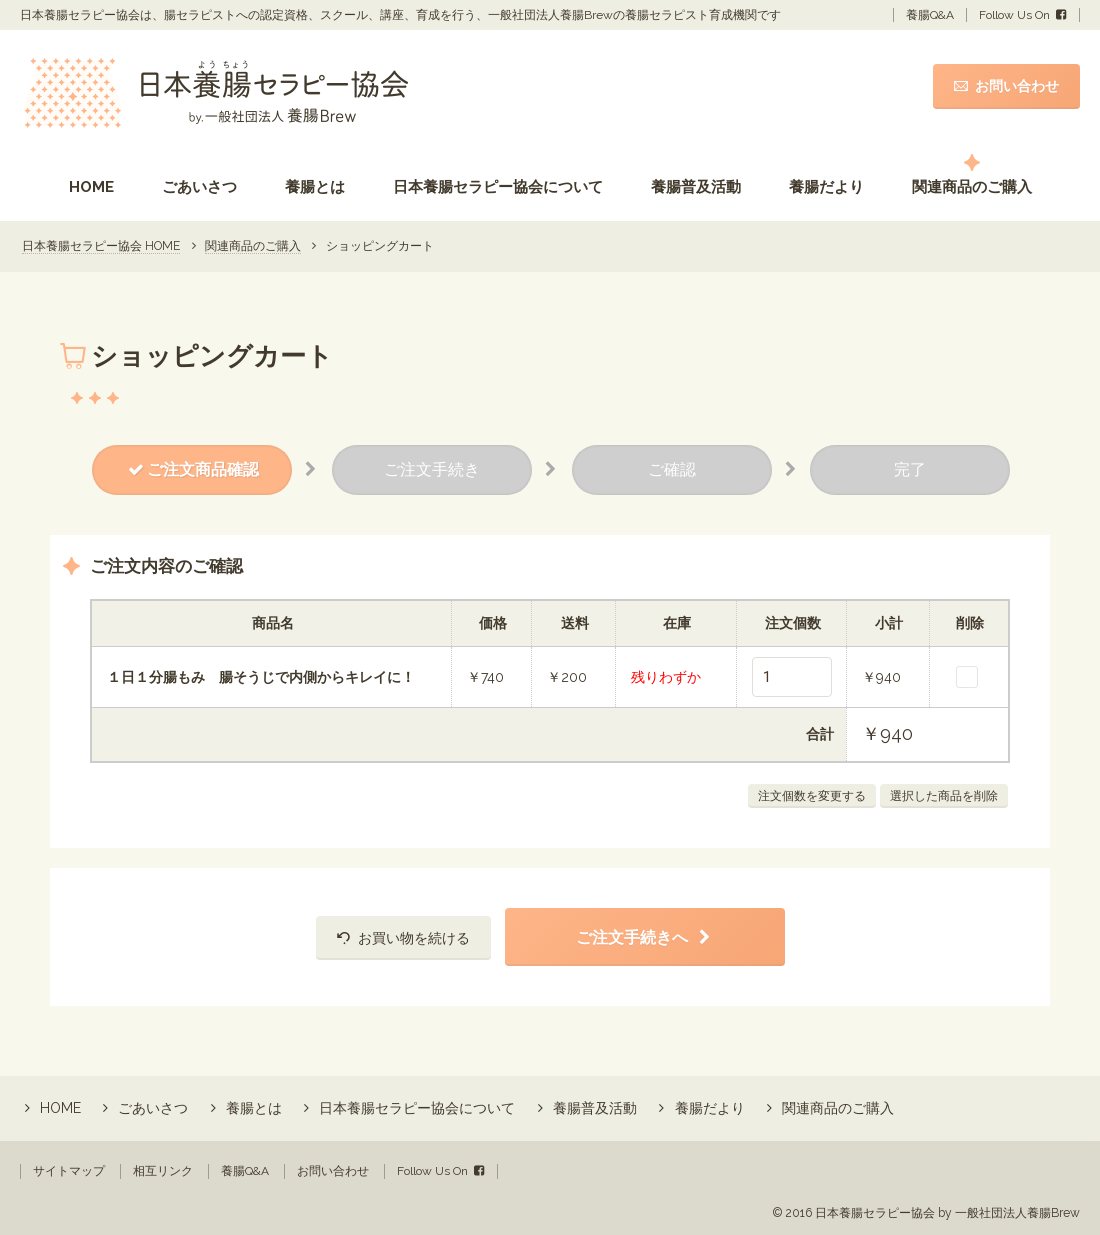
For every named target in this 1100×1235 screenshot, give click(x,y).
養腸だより (826, 187)
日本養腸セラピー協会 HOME (101, 246)
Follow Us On (1014, 15)
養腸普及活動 (696, 187)
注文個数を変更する (812, 796)
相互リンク (163, 1171)
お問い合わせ (1017, 86)
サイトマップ (69, 1171)
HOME (91, 187)
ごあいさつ (199, 187)
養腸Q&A (930, 15)
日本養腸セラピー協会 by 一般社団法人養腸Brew (947, 1213)
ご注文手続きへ (632, 937)
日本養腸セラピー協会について (498, 187)
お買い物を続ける (414, 938)
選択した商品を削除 (944, 796)
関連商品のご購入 (972, 187)
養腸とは (315, 187)
